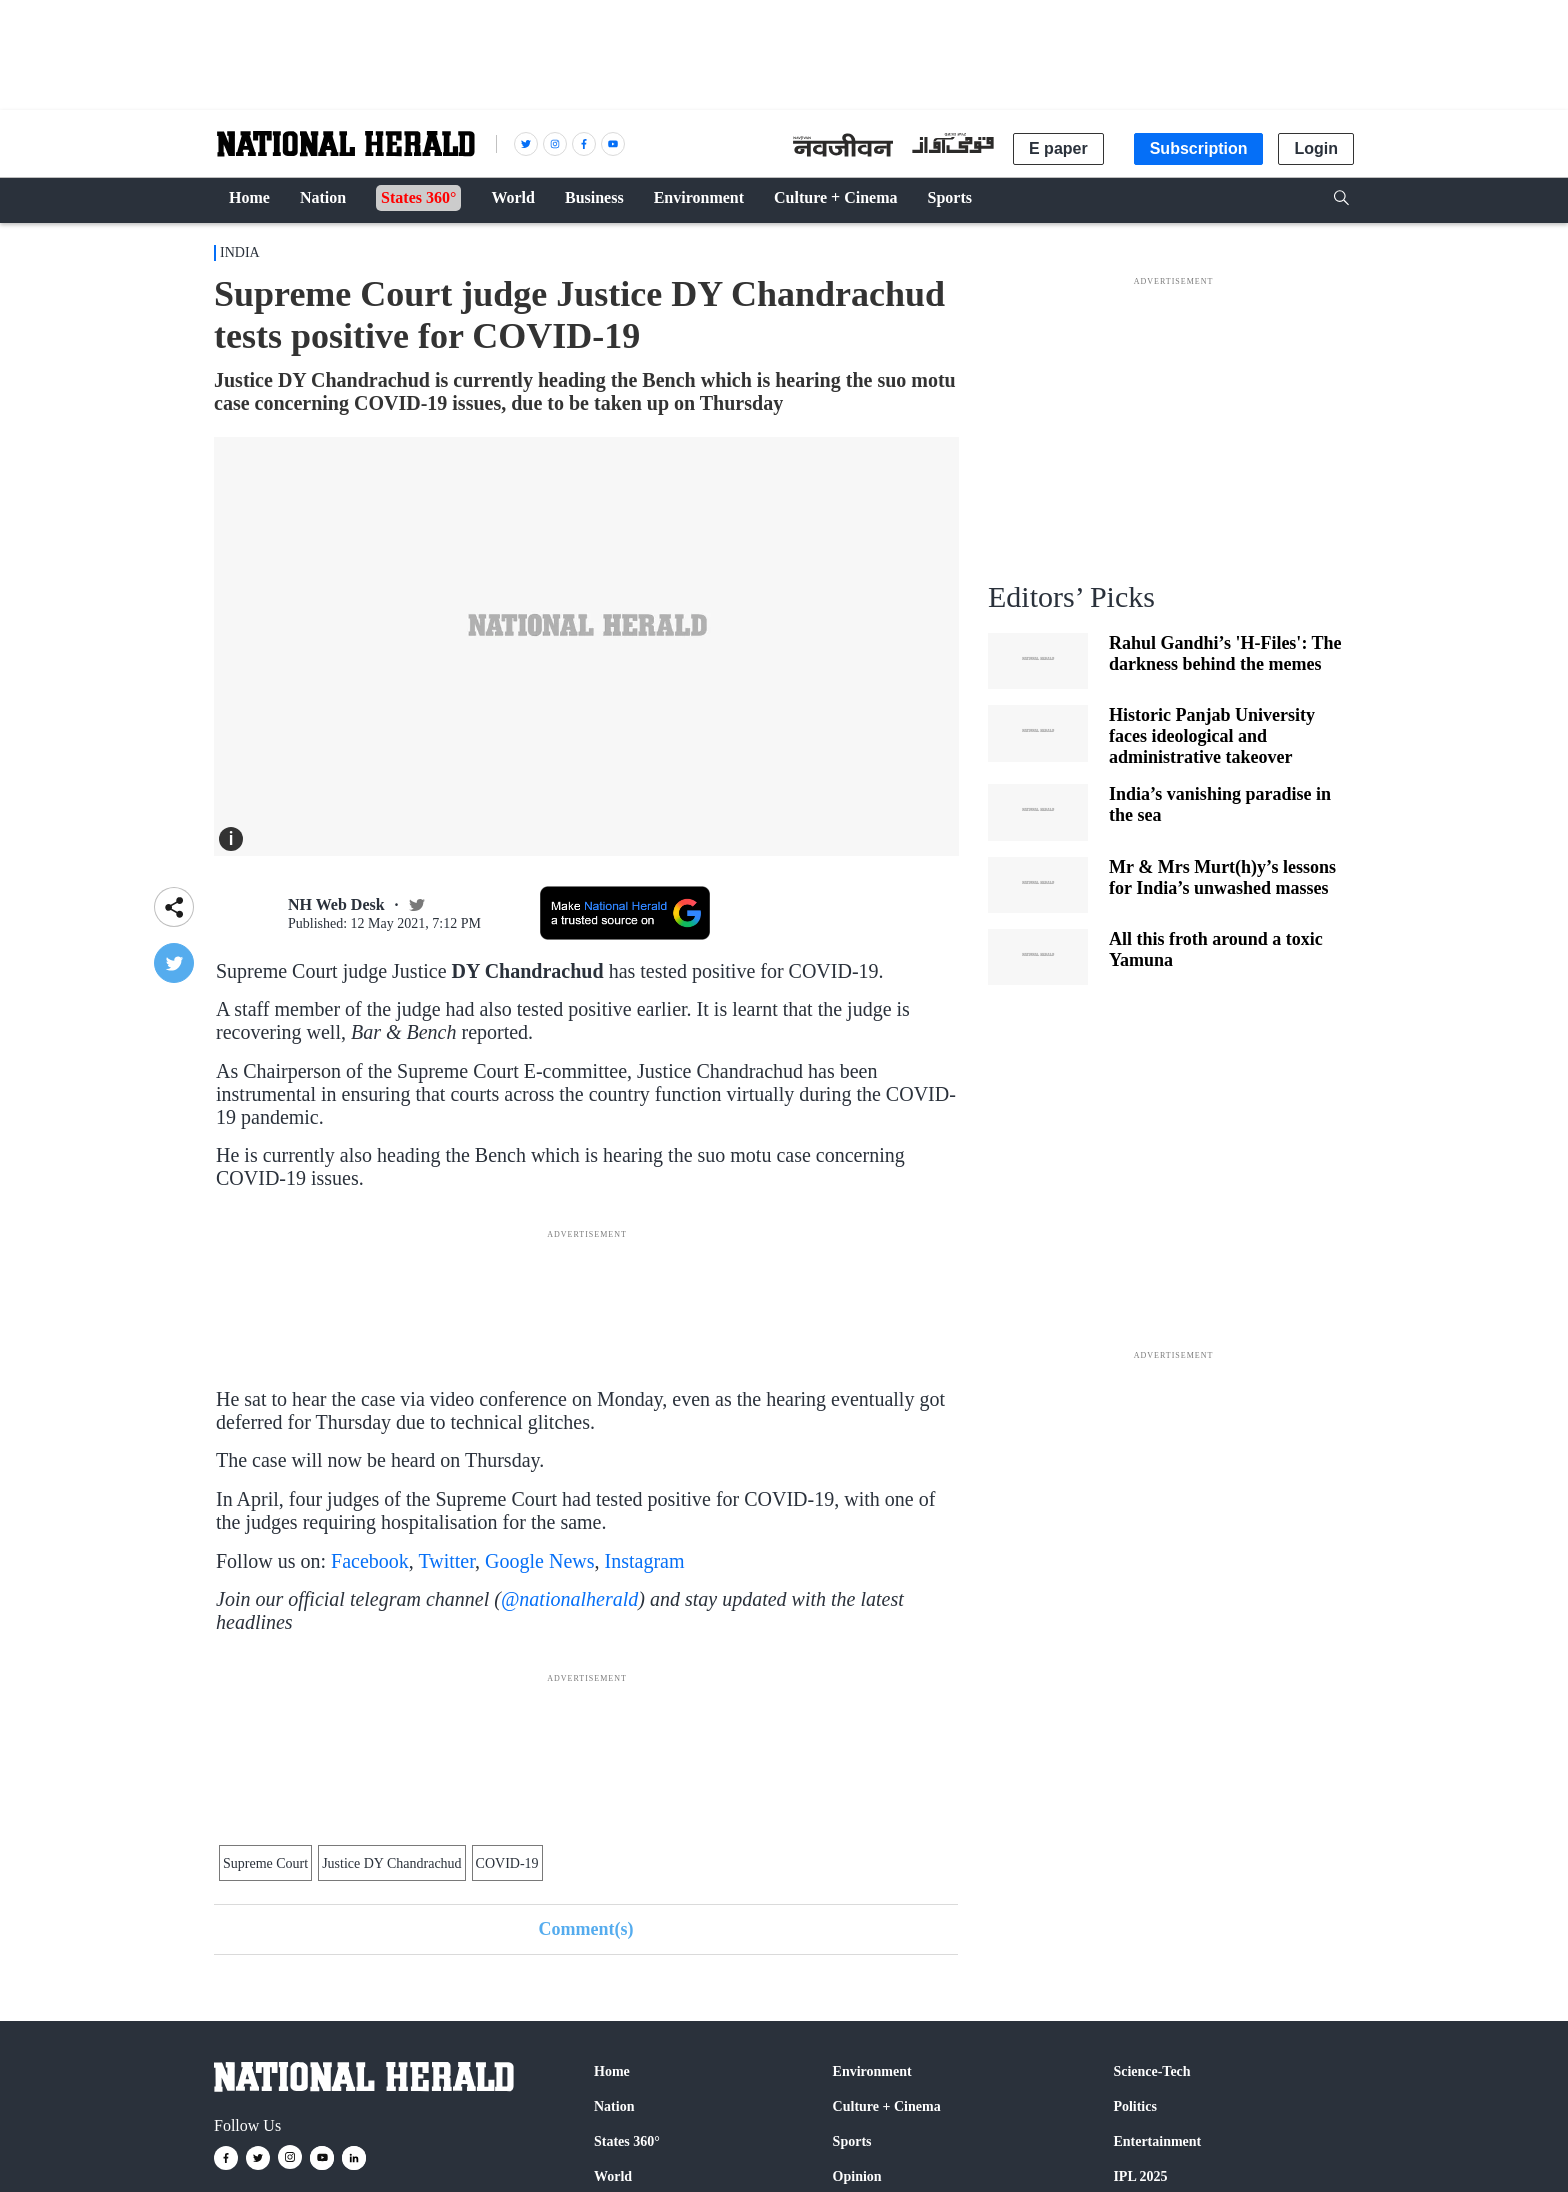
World (613, 2176)
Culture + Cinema (887, 2106)
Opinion (857, 2176)
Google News (539, 1561)
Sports (852, 2141)
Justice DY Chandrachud (391, 1863)
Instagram (645, 1561)
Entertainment (1157, 2141)
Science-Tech (1151, 2071)
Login (1316, 148)
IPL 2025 (1140, 2176)
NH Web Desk (336, 904)
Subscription (1199, 148)
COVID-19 (507, 1863)
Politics (1135, 2106)
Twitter (446, 1561)
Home (612, 2071)
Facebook (370, 1561)
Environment (872, 2071)
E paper (1058, 148)
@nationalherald (569, 1599)
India (240, 252)
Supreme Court (265, 1863)
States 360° (627, 2141)
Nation (614, 2106)
